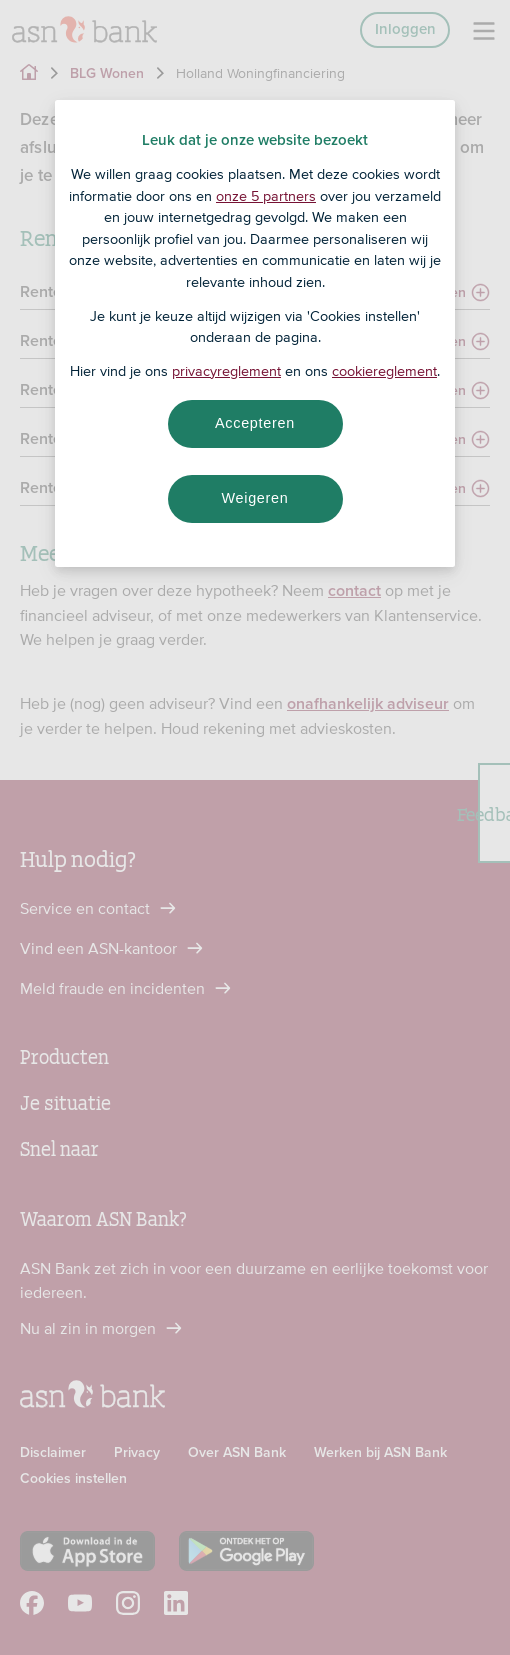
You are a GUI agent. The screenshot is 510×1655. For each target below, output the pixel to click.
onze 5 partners (266, 196)
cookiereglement (384, 371)
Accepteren (255, 423)
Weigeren (254, 498)
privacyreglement (226, 371)
